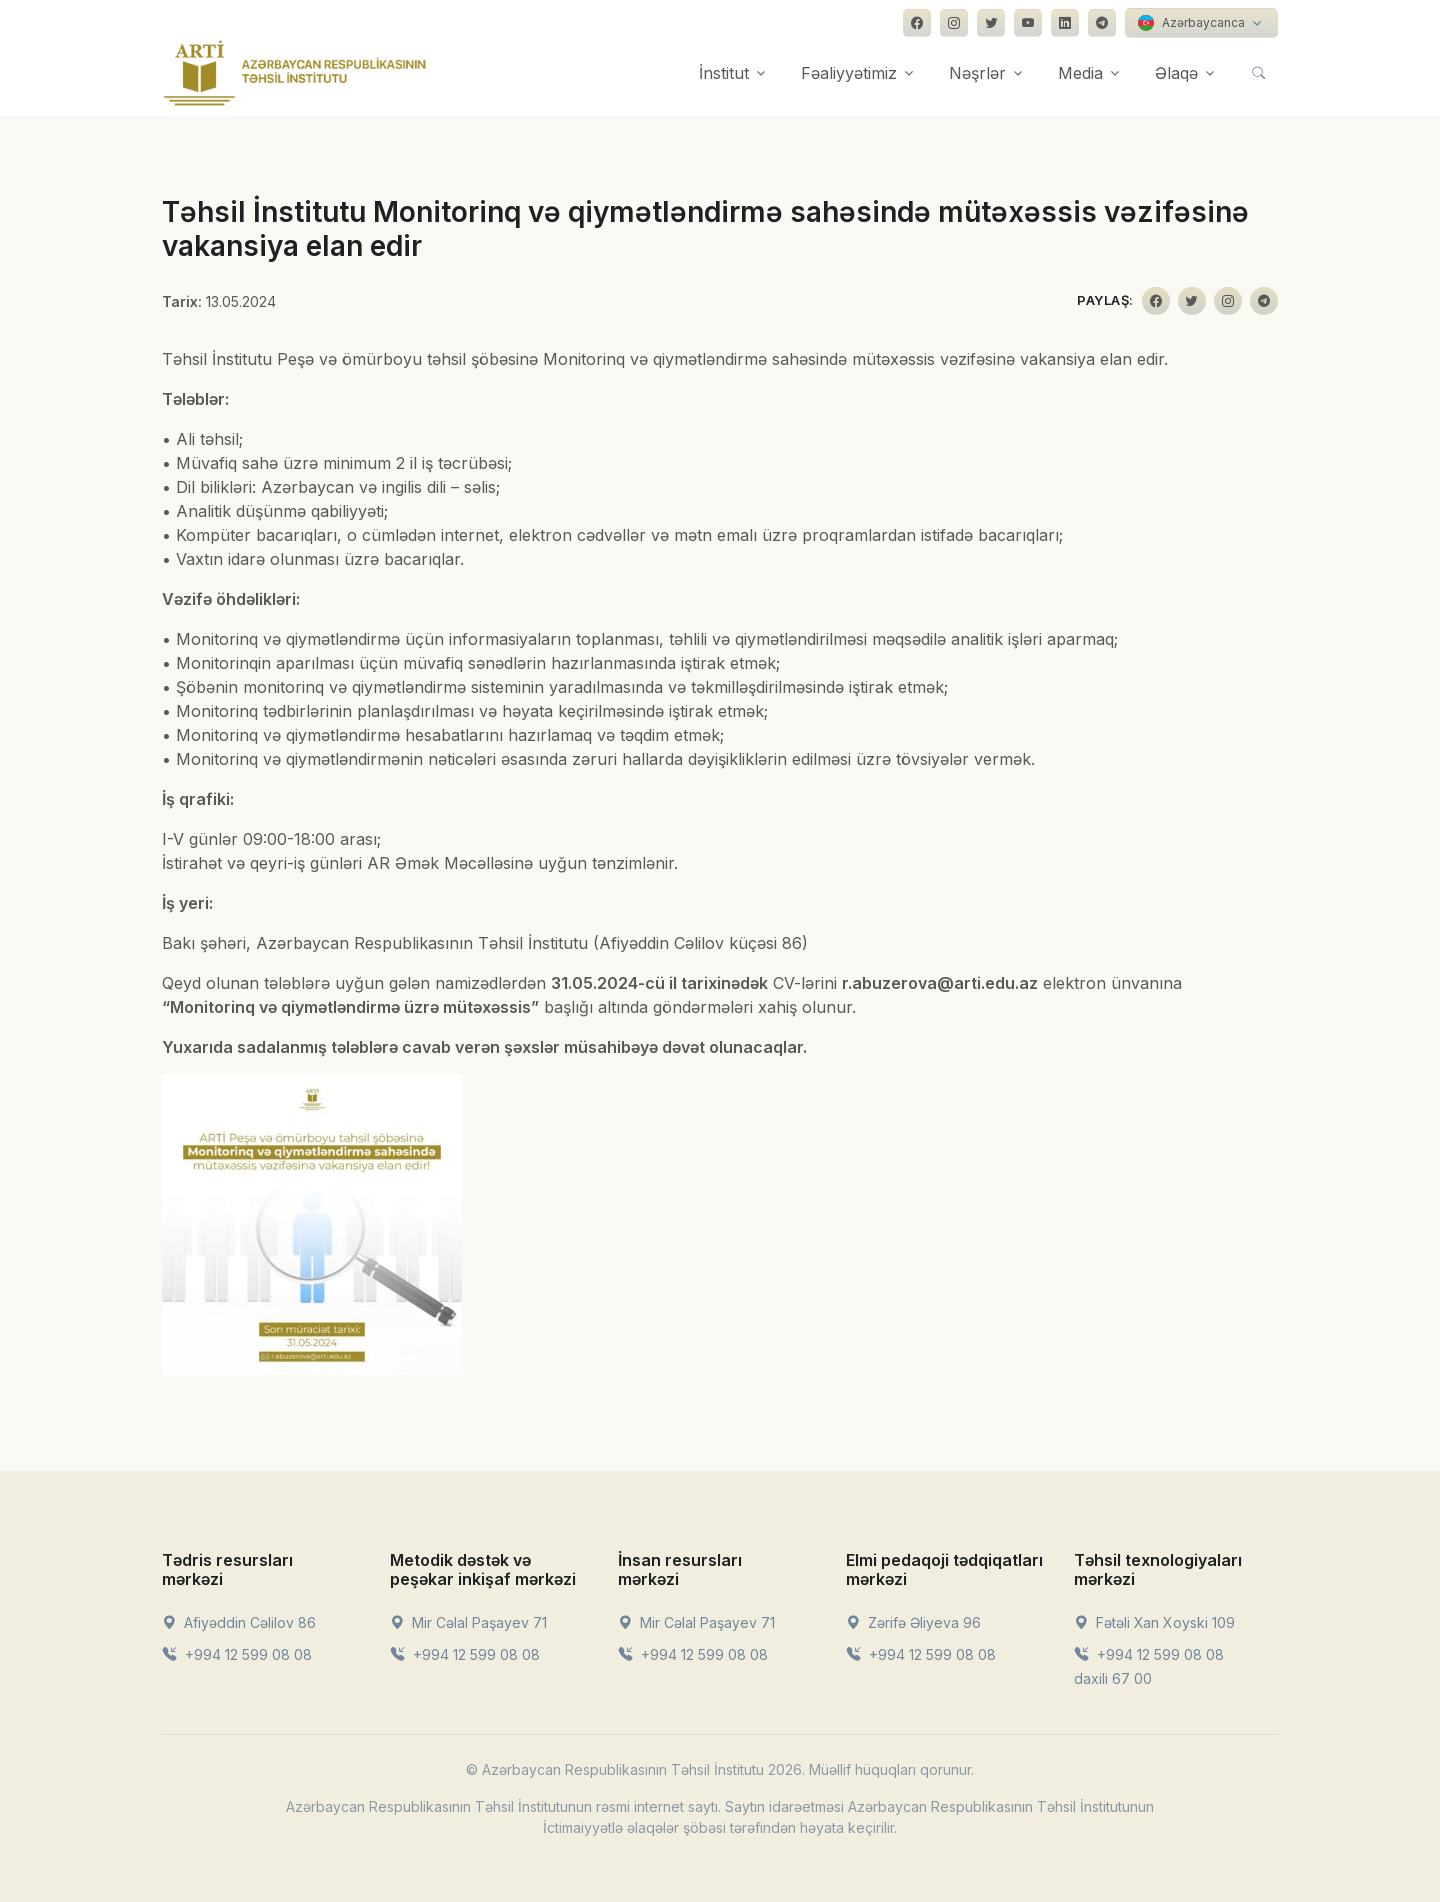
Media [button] (1080, 73)
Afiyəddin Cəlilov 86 (239, 1622)
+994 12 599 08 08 (237, 1654)
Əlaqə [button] (1176, 73)
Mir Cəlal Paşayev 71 (468, 1622)
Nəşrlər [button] (977, 73)
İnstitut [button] (724, 73)
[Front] (295, 73)
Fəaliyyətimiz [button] (849, 73)
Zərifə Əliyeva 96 (913, 1622)
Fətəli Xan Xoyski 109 (1154, 1622)
